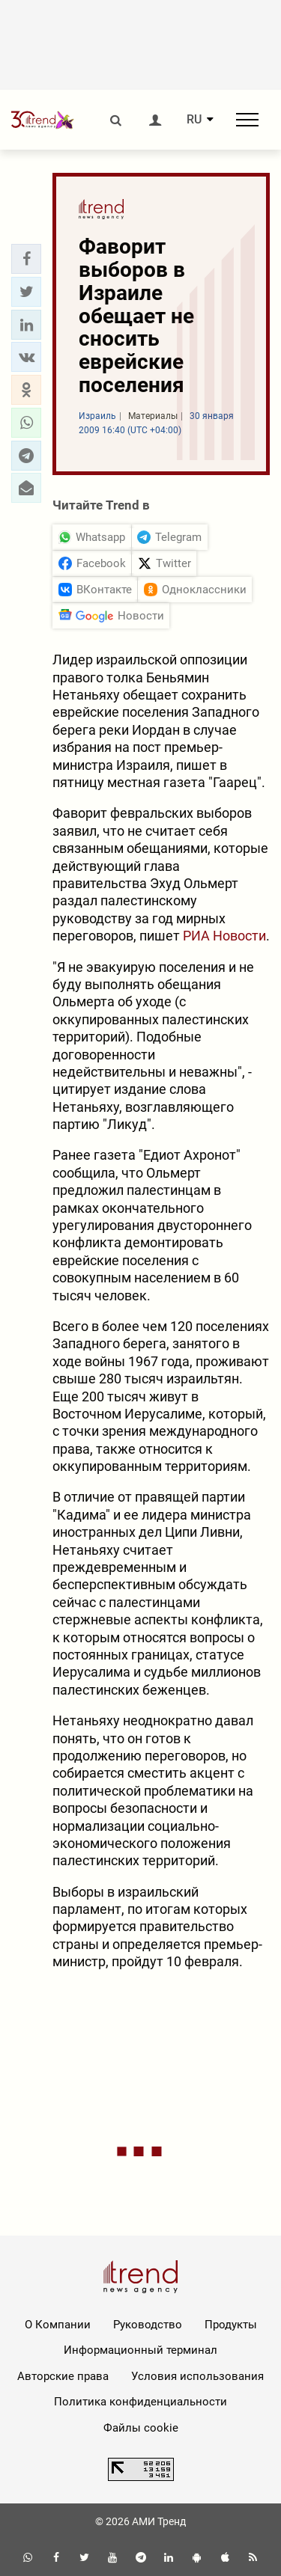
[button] (26, 259)
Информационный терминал (140, 2350)
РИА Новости (224, 935)
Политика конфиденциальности (140, 2401)
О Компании (58, 2324)
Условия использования (197, 2376)
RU (194, 120)
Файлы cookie (140, 2428)
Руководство (147, 2324)
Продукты (231, 2324)
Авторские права (63, 2376)
